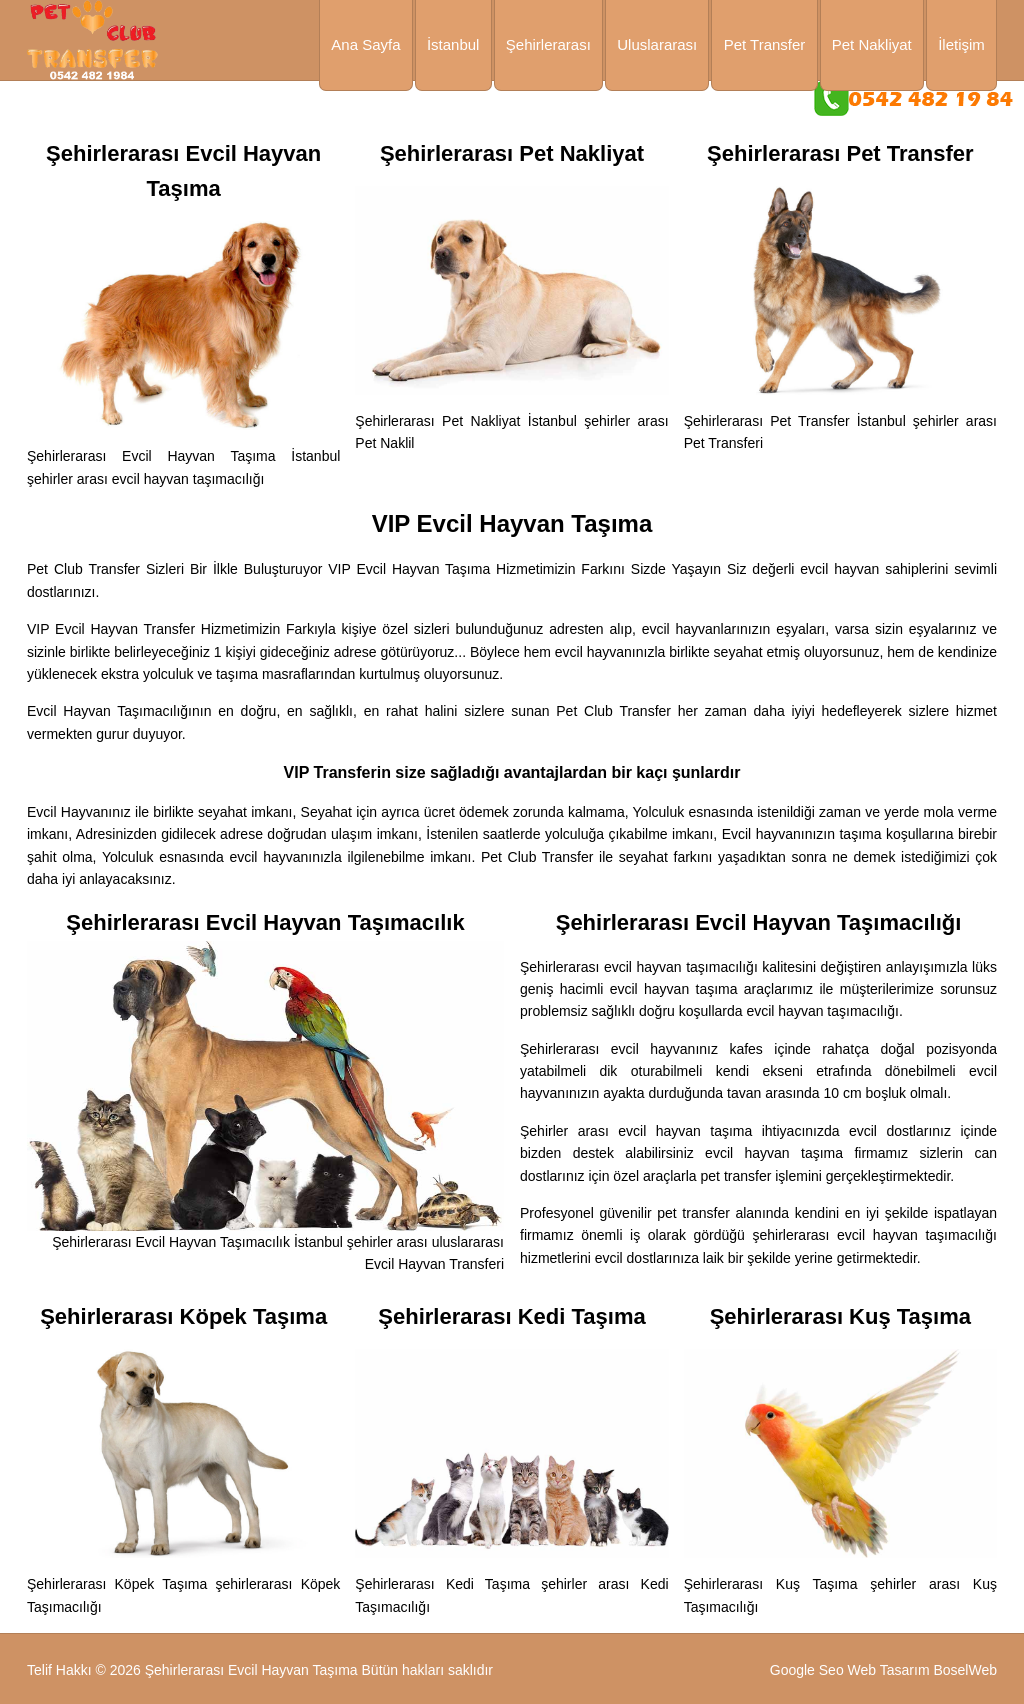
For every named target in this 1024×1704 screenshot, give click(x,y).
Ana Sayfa (365, 44)
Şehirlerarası (548, 44)
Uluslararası (657, 44)
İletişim (961, 44)
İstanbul (453, 44)
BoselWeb (965, 1670)
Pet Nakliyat (872, 44)
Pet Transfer (765, 44)
